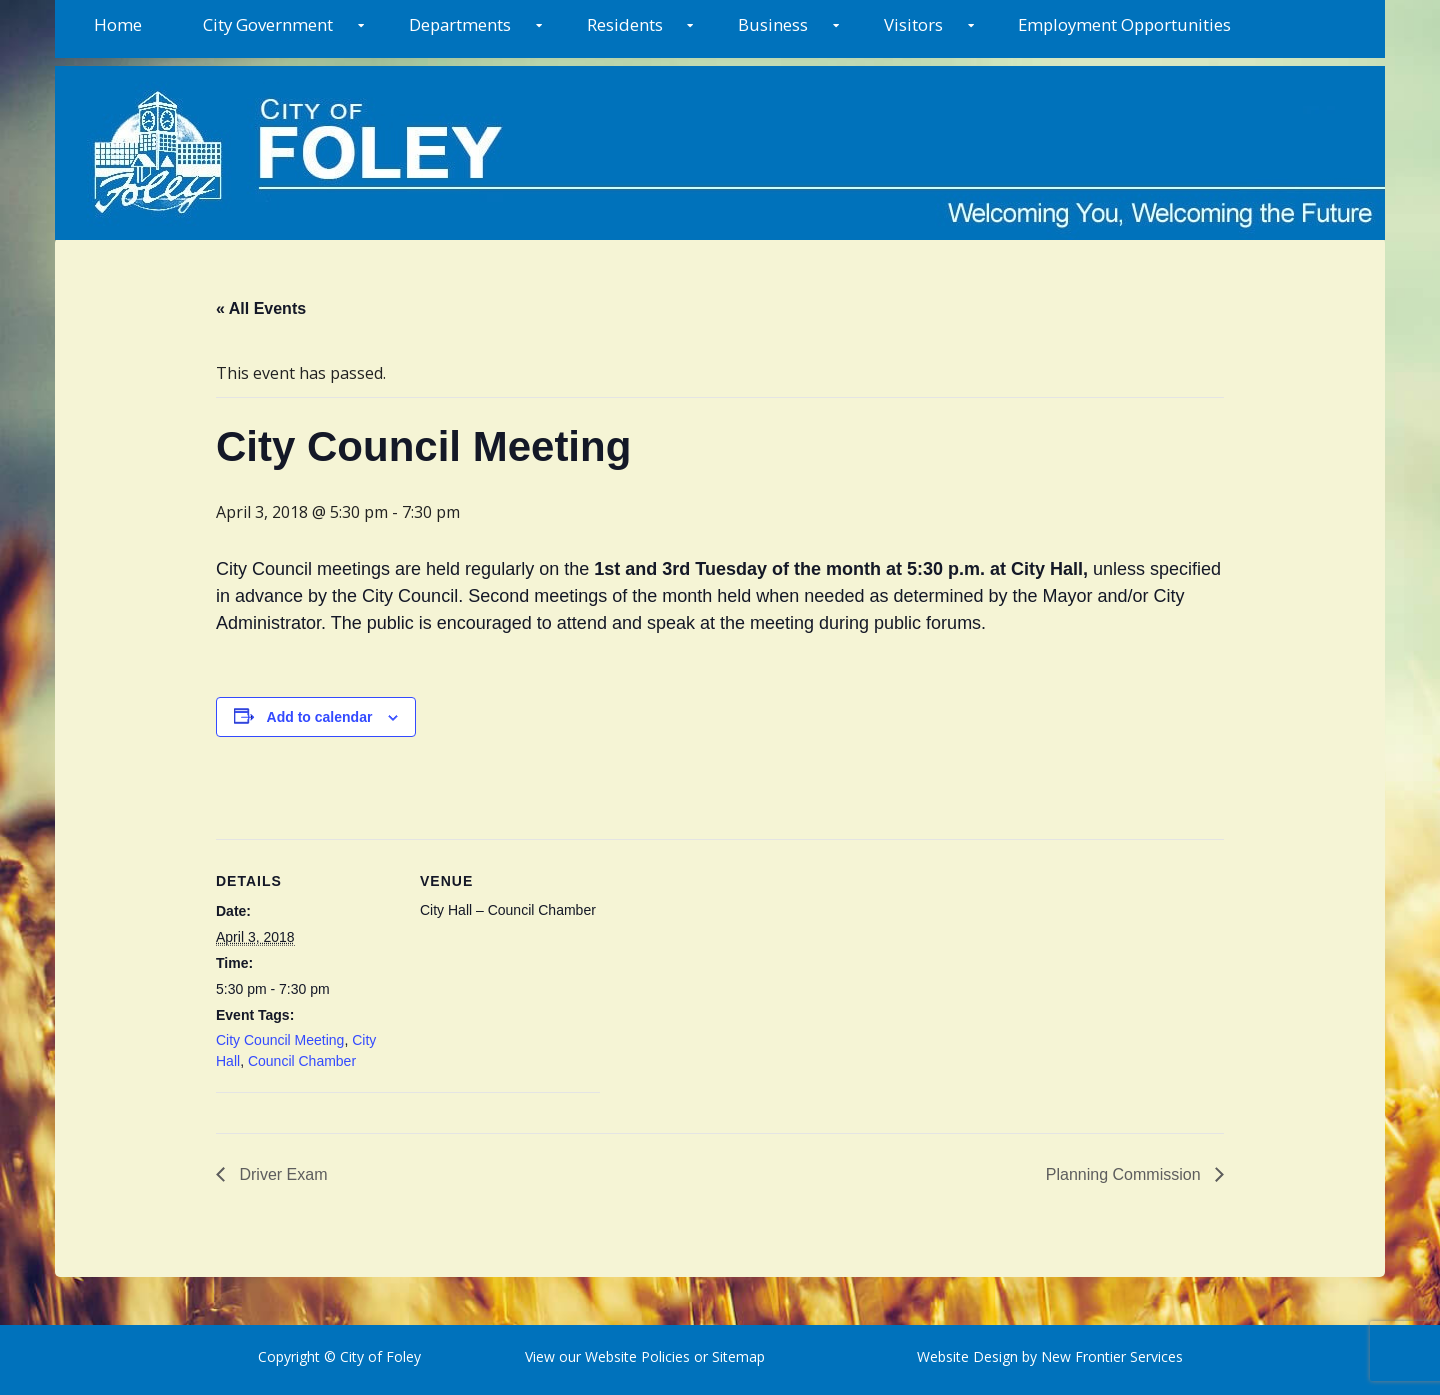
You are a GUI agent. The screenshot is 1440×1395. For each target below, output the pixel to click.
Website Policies (637, 1356)
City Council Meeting (280, 1040)
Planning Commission (1125, 1174)
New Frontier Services (1112, 1356)
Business (773, 24)
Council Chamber (302, 1061)
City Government (268, 24)
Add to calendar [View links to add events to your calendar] (320, 717)
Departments (460, 24)
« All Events (261, 308)
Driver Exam (281, 1174)
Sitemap (736, 1356)
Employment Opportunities (1124, 24)
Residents (625, 24)
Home (118, 24)
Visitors (913, 24)
